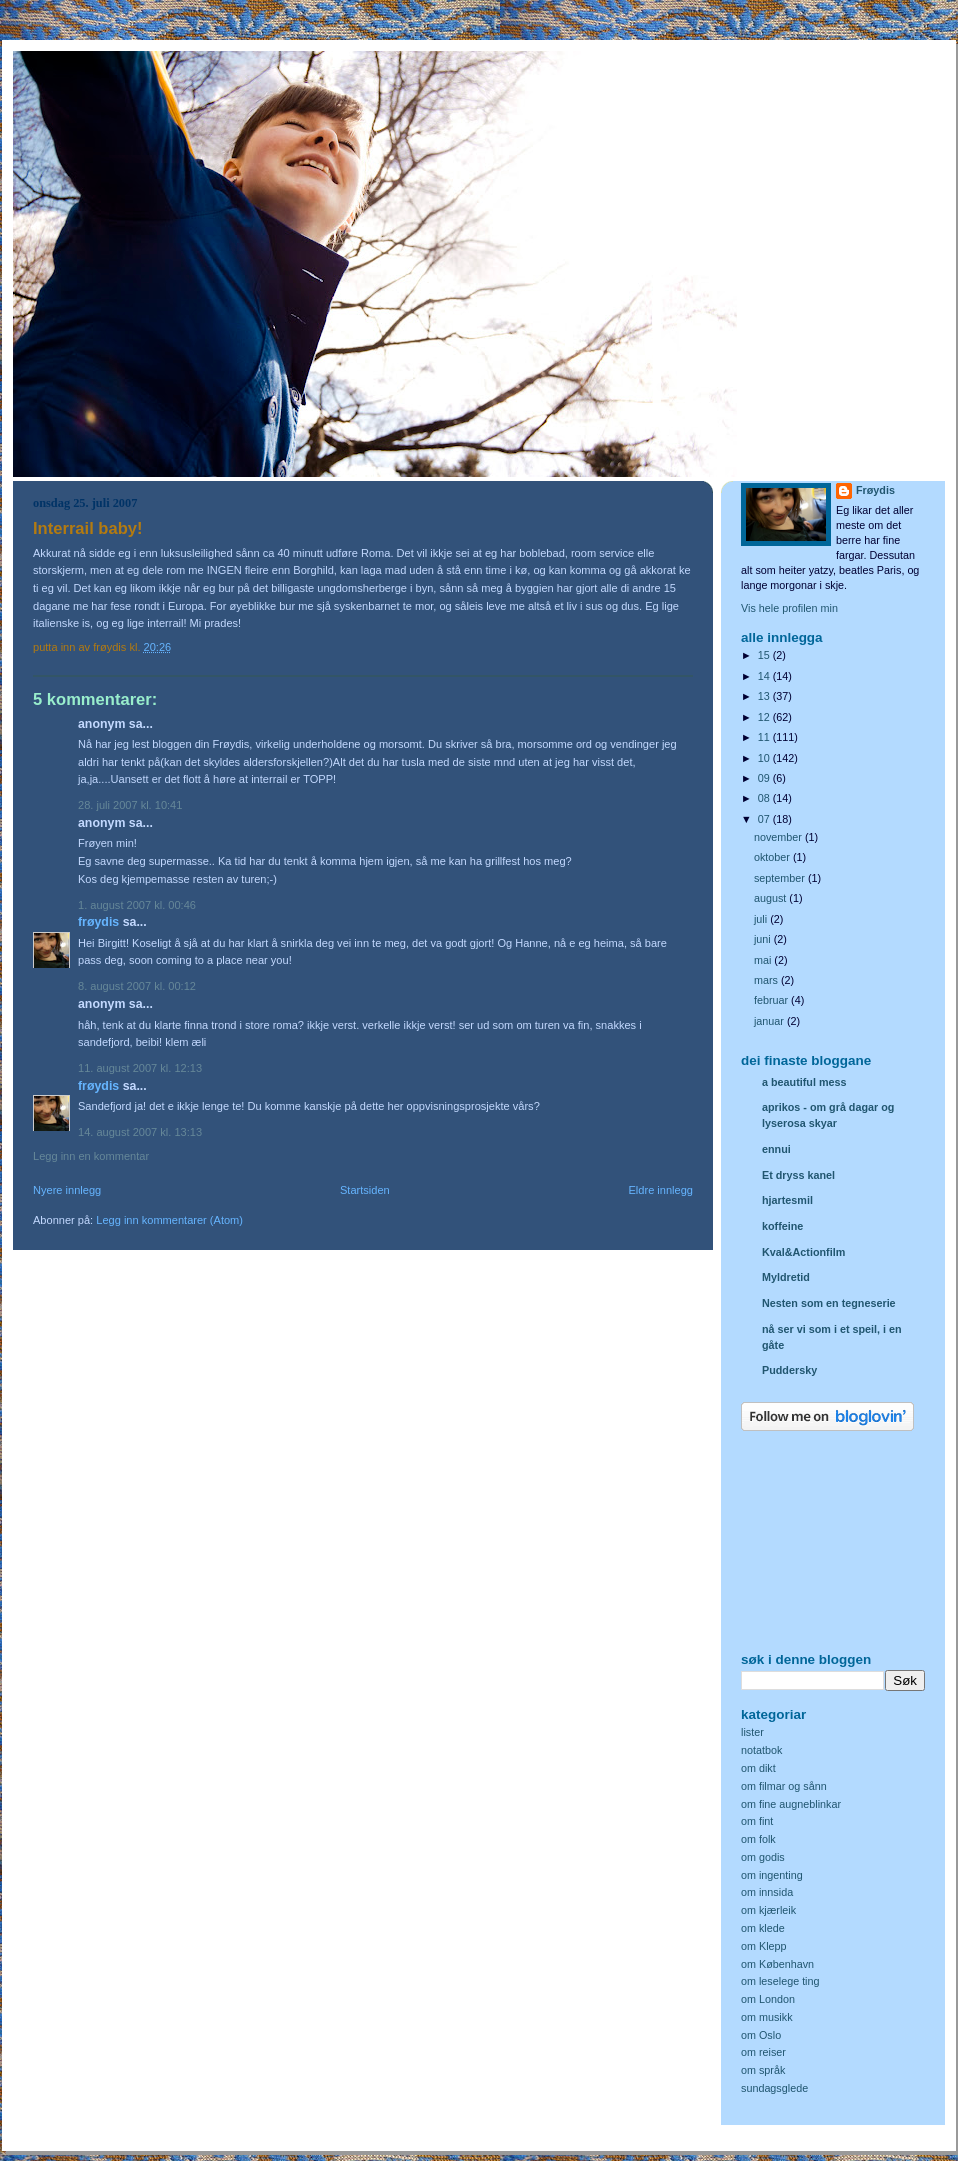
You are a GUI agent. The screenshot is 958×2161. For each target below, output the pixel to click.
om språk (763, 2070)
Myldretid (786, 1277)
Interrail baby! (88, 528)
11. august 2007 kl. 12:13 (140, 1068)
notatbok (761, 1750)
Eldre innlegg (661, 1190)
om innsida (767, 1892)
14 (765, 676)
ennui (776, 1149)
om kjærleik (768, 1910)
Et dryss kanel (798, 1175)
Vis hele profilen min (789, 608)
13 (765, 696)
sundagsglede (774, 2088)
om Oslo (761, 2035)
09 (765, 778)
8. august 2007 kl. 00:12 (137, 986)
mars (767, 980)
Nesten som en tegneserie (829, 1303)
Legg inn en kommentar (91, 1156)
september (781, 878)
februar (772, 1000)
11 (765, 737)
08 (765, 798)
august (771, 898)
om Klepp (764, 1946)
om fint (757, 1821)
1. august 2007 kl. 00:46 (137, 905)
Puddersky (789, 1370)
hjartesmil (787, 1200)
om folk (758, 1839)
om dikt (758, 1768)
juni (764, 939)
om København (777, 1964)
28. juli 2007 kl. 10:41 (130, 805)
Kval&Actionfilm (803, 1252)
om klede (763, 1928)
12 (765, 717)
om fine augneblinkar (791, 1804)
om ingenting (772, 1875)
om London (768, 1999)
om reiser (763, 2052)
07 (765, 819)
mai (764, 960)
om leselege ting (780, 1981)
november (779, 837)
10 (765, 758)
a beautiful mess (804, 1082)
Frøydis (98, 922)
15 (765, 655)
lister (752, 1732)
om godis (763, 1857)
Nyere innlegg (67, 1190)
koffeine (782, 1226)
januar (770, 1021)
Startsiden (365, 1190)
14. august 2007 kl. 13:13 (140, 1132)
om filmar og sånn (784, 1786)
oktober (773, 857)
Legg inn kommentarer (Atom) (169, 1220)
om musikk (767, 2017)
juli (762, 919)
